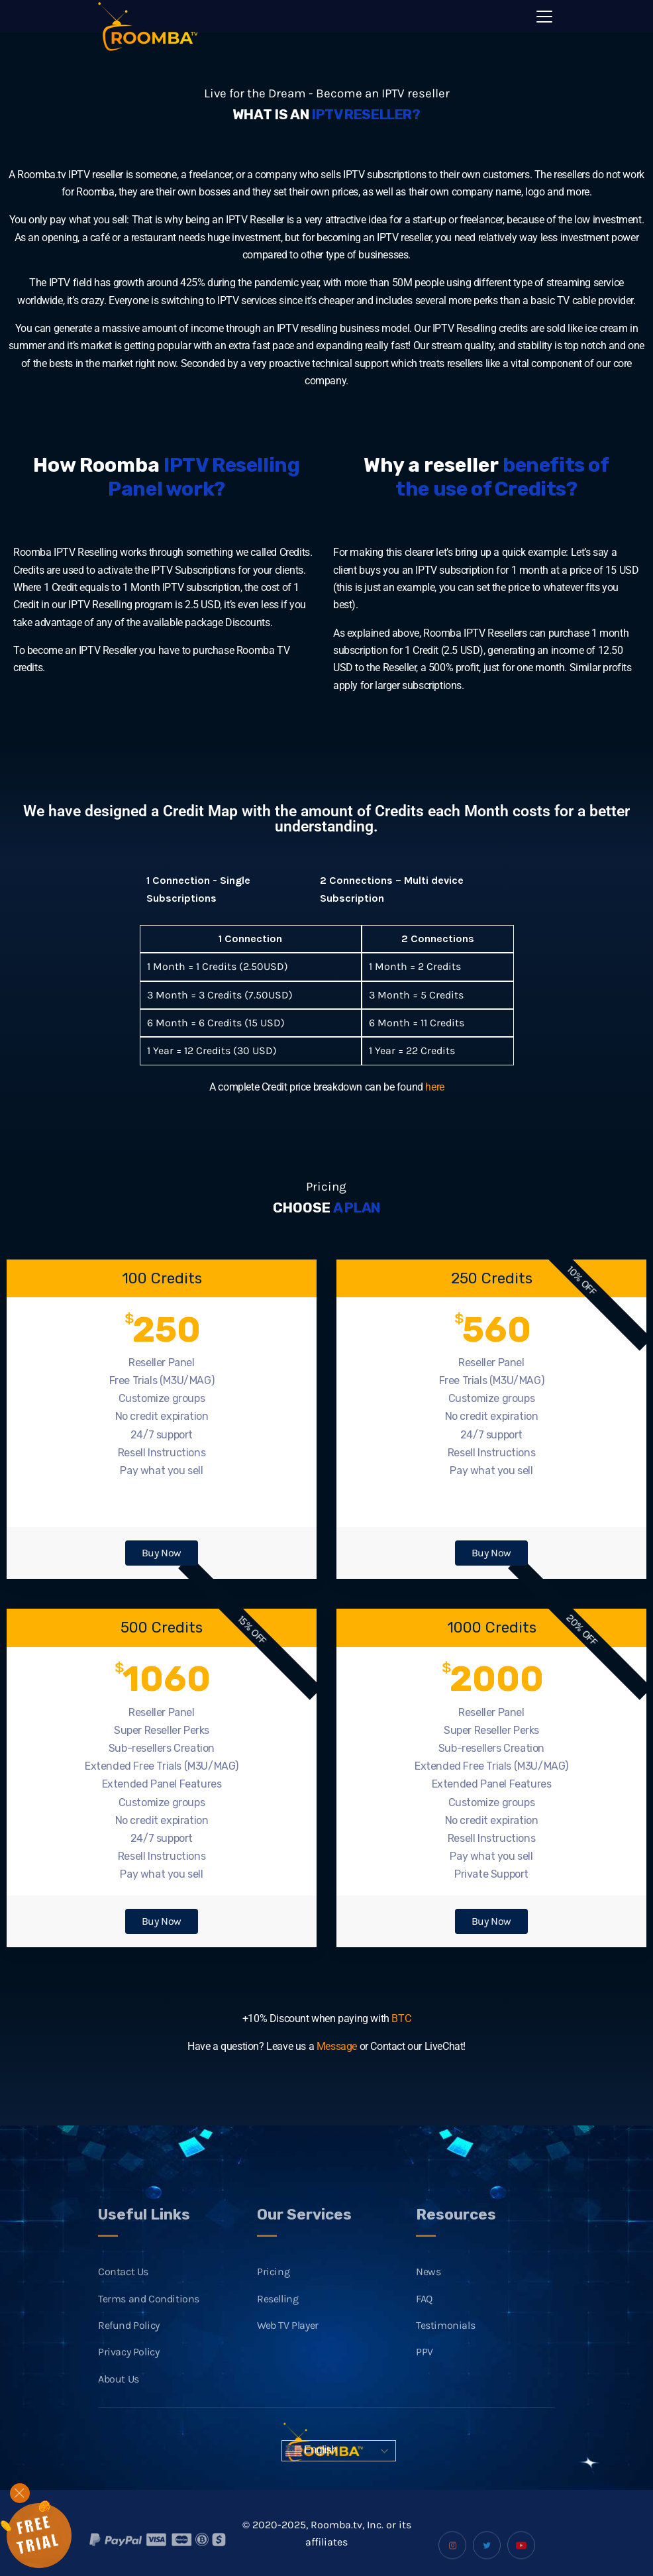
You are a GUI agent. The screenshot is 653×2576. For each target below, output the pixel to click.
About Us (118, 2407)
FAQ (424, 2327)
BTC (401, 2018)
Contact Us (123, 2300)
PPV (424, 2380)
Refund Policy (129, 2353)
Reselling (277, 2327)
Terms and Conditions (148, 2327)
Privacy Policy (128, 2380)
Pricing (273, 2300)
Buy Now (161, 1552)
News (428, 2300)
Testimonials (445, 2353)
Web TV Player (288, 2353)
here (434, 1087)
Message (337, 2046)
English (311, 2451)
